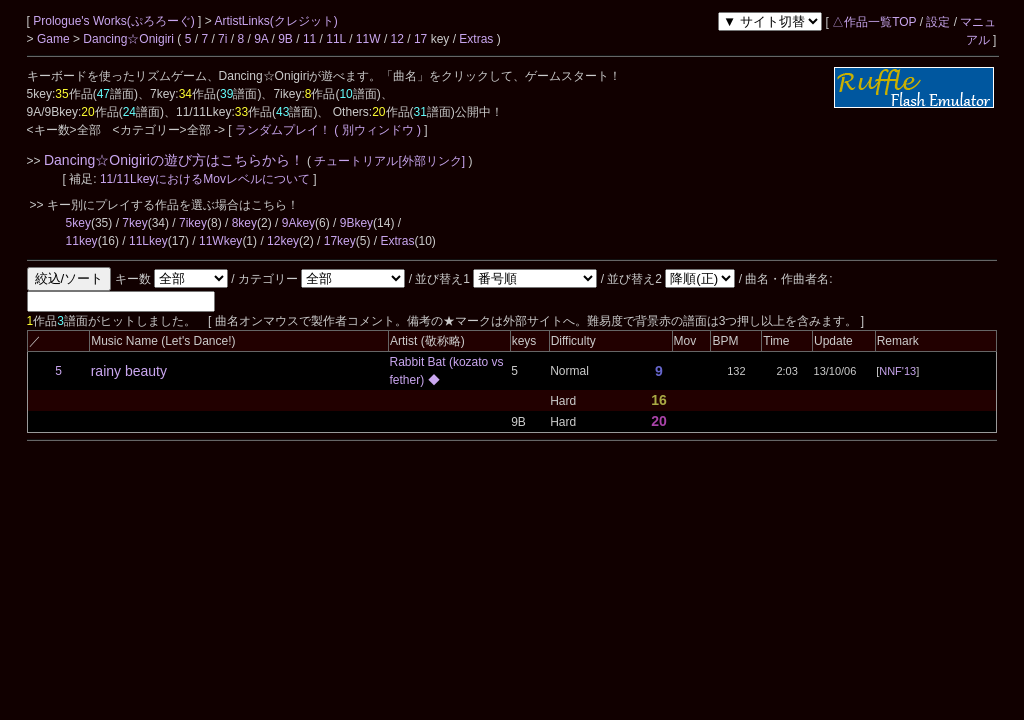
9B (285, 39)
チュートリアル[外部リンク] (389, 161)
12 (397, 39)
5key (78, 223)
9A (261, 39)
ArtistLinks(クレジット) (275, 21)
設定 (938, 22)
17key (340, 241)
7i (222, 39)
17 (420, 39)
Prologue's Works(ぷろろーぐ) (115, 21)
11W (368, 39)
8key (244, 223)
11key (82, 241)
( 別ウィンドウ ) (377, 130)
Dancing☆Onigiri (130, 39)
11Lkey (148, 241)
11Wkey (220, 241)
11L (336, 39)
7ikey (193, 223)
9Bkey (356, 223)
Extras (476, 39)
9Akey (298, 223)
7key (134, 223)
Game (55, 39)
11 (309, 39)
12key (283, 241)
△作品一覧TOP (874, 22)
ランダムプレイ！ (283, 130)
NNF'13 (897, 371)
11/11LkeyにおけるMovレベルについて (206, 179)
